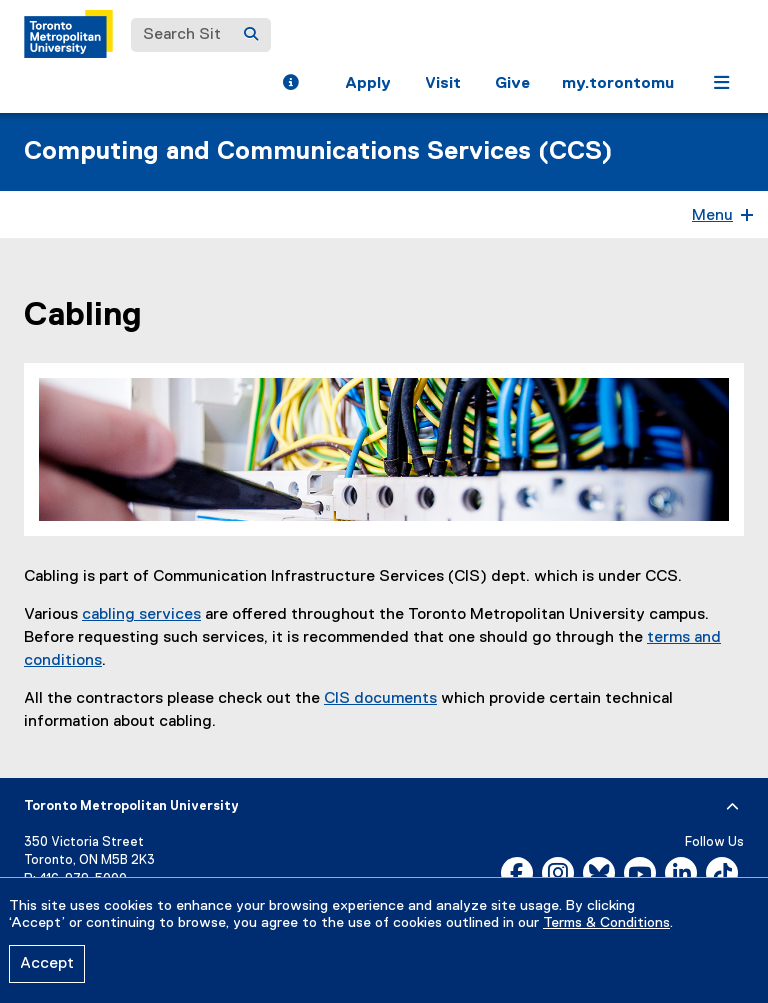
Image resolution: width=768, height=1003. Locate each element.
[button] (290, 85)
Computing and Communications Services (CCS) (318, 152)
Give (512, 84)
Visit (443, 84)
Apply (368, 84)
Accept (47, 964)
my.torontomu (618, 84)
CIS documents (380, 699)
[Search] (251, 35)
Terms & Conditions (606, 923)
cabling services (141, 615)
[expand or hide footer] (732, 807)
